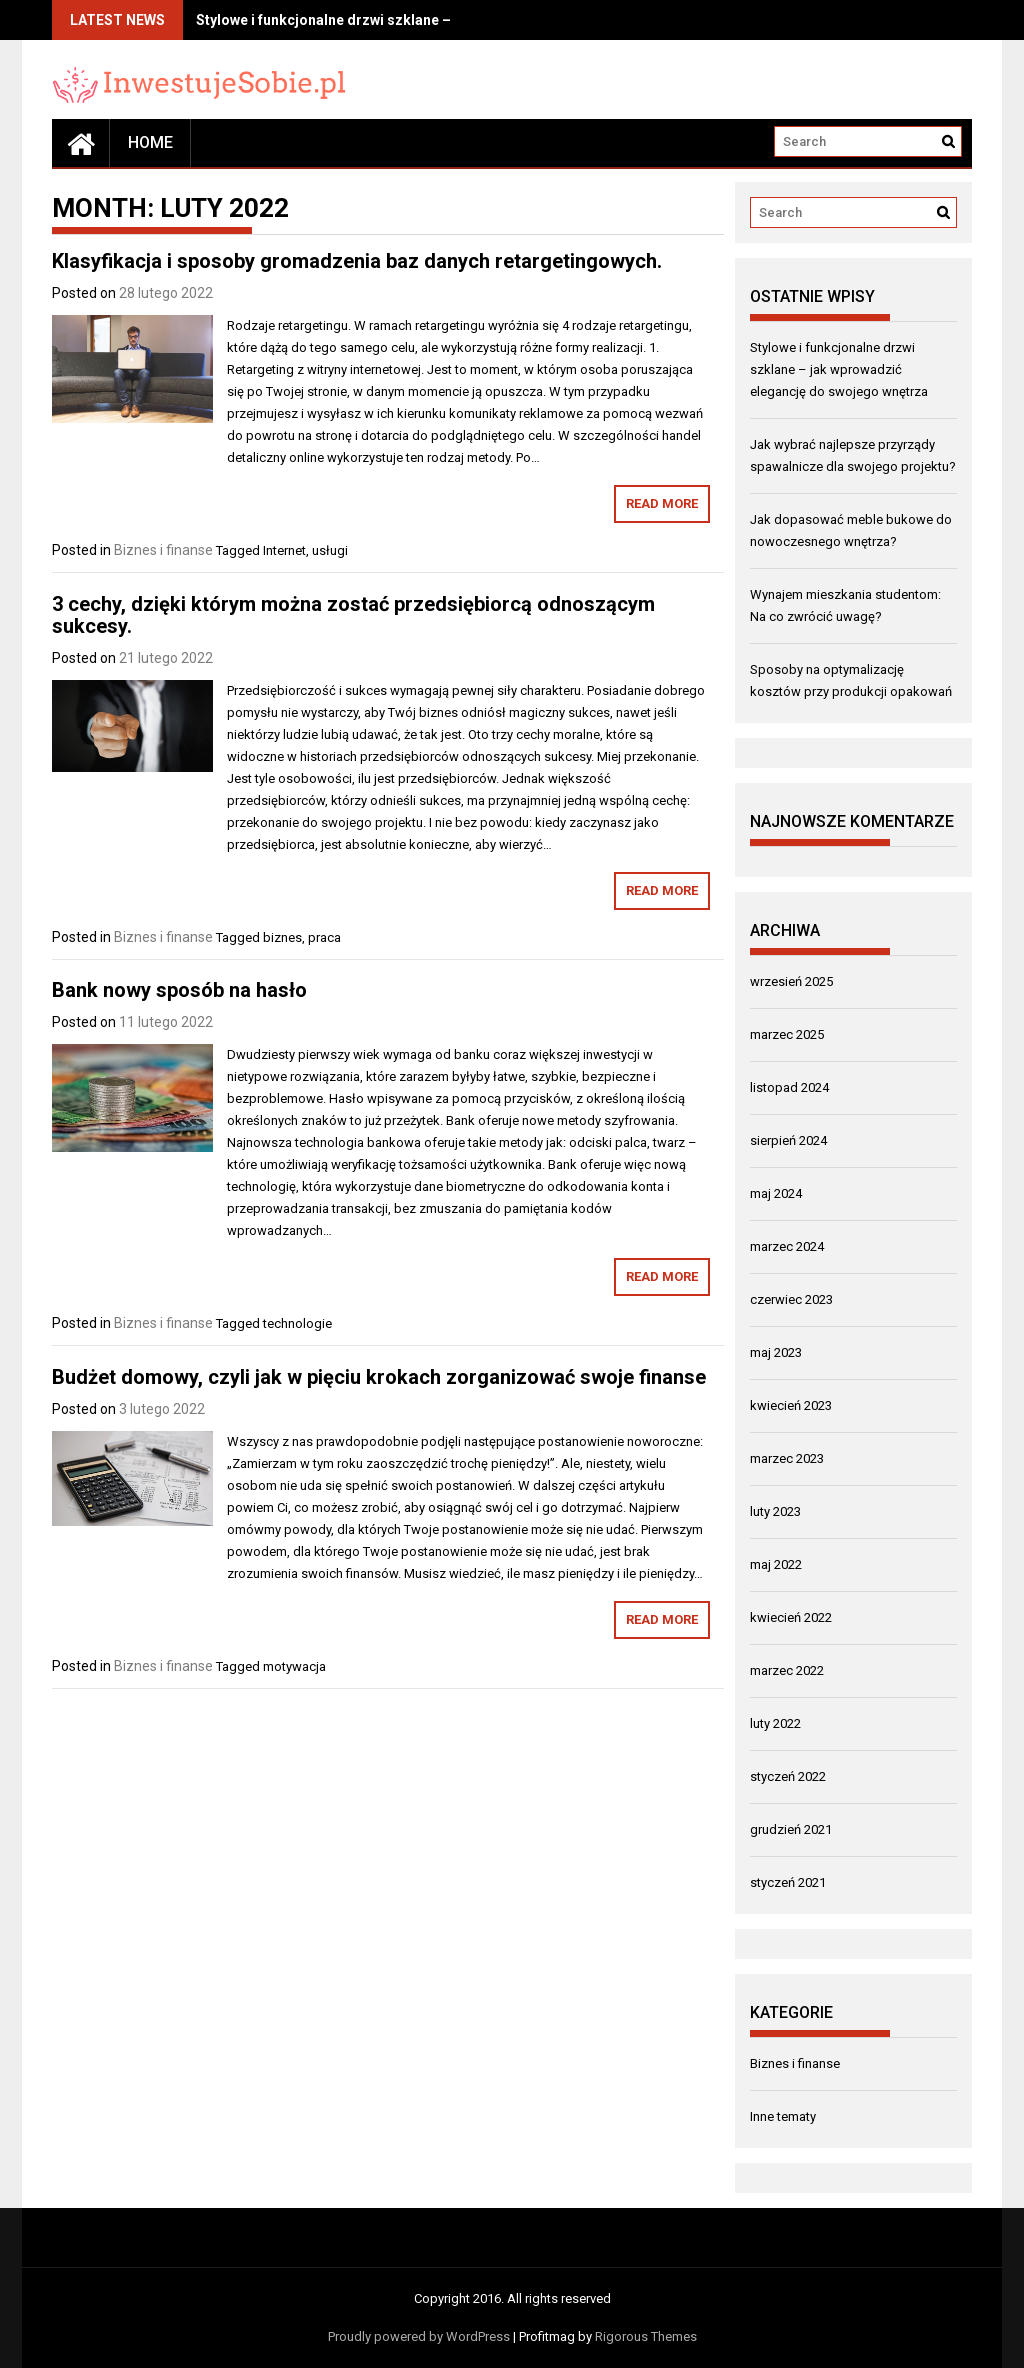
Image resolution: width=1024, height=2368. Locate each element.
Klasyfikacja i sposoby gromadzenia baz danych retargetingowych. (357, 261)
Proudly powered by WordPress (419, 2336)
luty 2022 (775, 1723)
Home (150, 142)
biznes (282, 937)
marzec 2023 (787, 1458)
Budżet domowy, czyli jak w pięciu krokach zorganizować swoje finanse (379, 1377)
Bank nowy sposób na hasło (179, 990)
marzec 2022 (787, 1670)
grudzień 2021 (791, 1829)
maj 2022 (776, 1564)
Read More (662, 503)
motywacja (294, 1666)
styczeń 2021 (788, 1882)
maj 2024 (776, 1193)
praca (324, 937)
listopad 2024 (789, 1087)
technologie (297, 1323)
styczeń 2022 (788, 1776)
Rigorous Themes (646, 2336)
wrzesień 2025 (791, 981)
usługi (330, 550)
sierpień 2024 (788, 1140)
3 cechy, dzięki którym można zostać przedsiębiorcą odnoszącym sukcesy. (353, 615)
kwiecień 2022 (791, 1617)
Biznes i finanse (163, 550)
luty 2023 (775, 1511)
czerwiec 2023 (791, 1299)
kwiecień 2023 (791, 1405)
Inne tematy (783, 2116)
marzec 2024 (787, 1246)
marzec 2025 (787, 1034)
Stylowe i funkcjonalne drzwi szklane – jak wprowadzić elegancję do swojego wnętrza (839, 369)
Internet (284, 550)
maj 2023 (776, 1352)
